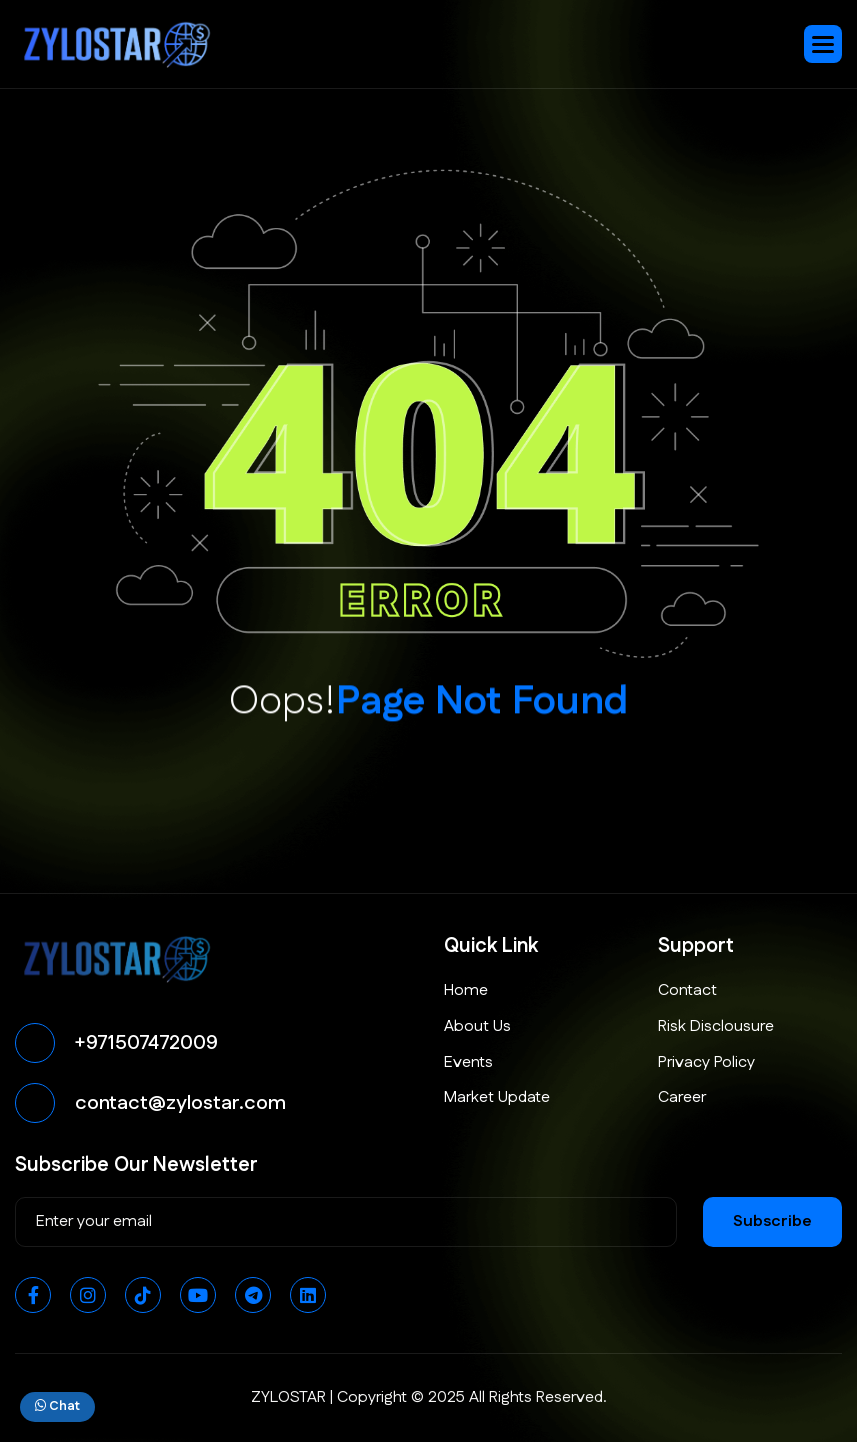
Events (468, 1062)
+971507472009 (146, 1043)
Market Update (497, 1097)
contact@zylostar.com (180, 1103)
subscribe (772, 1221)
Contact (687, 990)
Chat (57, 1406)
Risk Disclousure (716, 1026)
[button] (823, 44)
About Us (477, 1026)
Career (682, 1097)
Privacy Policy (706, 1062)
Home (466, 990)
